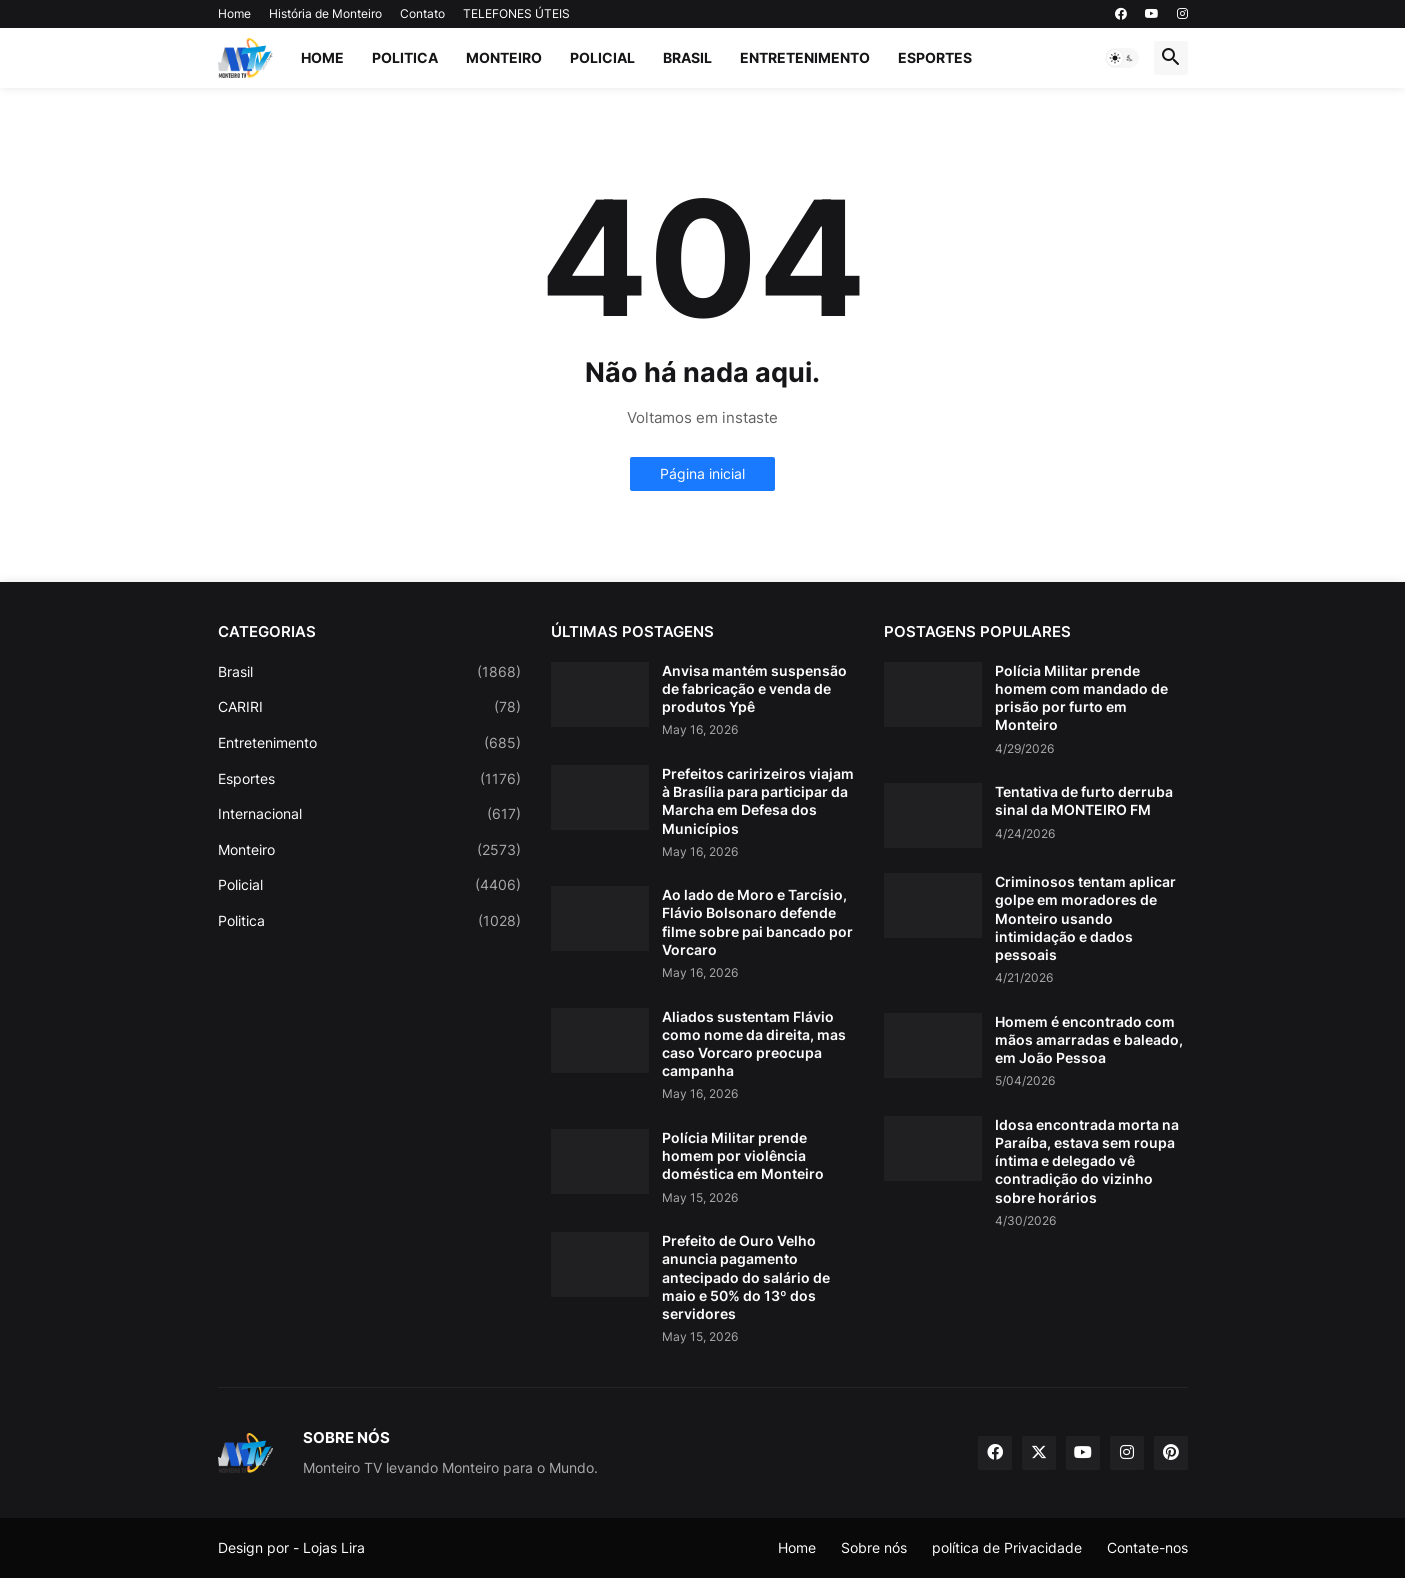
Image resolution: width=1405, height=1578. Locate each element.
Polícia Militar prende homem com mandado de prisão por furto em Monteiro (1081, 698)
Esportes (935, 57)
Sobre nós (874, 1547)
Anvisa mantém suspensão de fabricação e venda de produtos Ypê (754, 688)
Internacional (369, 814)
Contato (422, 13)
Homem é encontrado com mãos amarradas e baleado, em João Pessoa (1089, 1039)
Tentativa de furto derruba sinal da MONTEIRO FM (1084, 800)
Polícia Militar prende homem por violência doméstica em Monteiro (743, 1155)
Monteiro (504, 57)
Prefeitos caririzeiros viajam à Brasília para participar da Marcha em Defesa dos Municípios (758, 801)
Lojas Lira (334, 1547)
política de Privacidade (1007, 1547)
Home (234, 13)
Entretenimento (805, 57)
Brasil (687, 57)
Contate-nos (1147, 1547)
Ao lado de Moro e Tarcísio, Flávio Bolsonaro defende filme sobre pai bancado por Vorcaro (757, 922)
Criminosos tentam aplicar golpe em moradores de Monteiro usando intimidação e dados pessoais (1085, 918)
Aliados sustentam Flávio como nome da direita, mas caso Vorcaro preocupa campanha (754, 1044)
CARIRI (369, 707)
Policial (602, 57)
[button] (1122, 58)
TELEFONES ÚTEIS (516, 13)
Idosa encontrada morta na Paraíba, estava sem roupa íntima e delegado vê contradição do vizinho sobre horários (1087, 1161)
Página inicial (702, 473)
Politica (405, 57)
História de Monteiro (325, 13)
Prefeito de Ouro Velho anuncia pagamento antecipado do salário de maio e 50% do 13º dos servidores (746, 1277)
